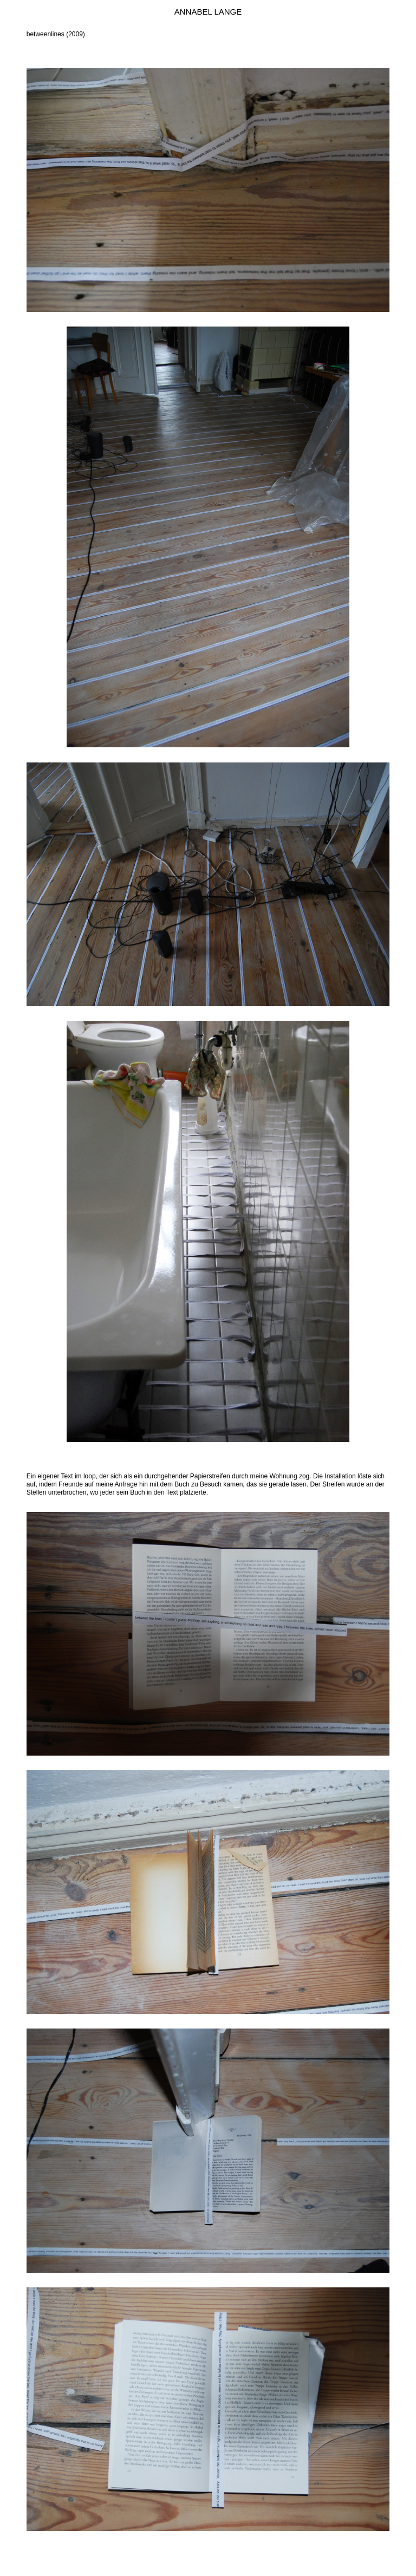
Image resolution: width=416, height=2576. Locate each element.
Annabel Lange (208, 11)
